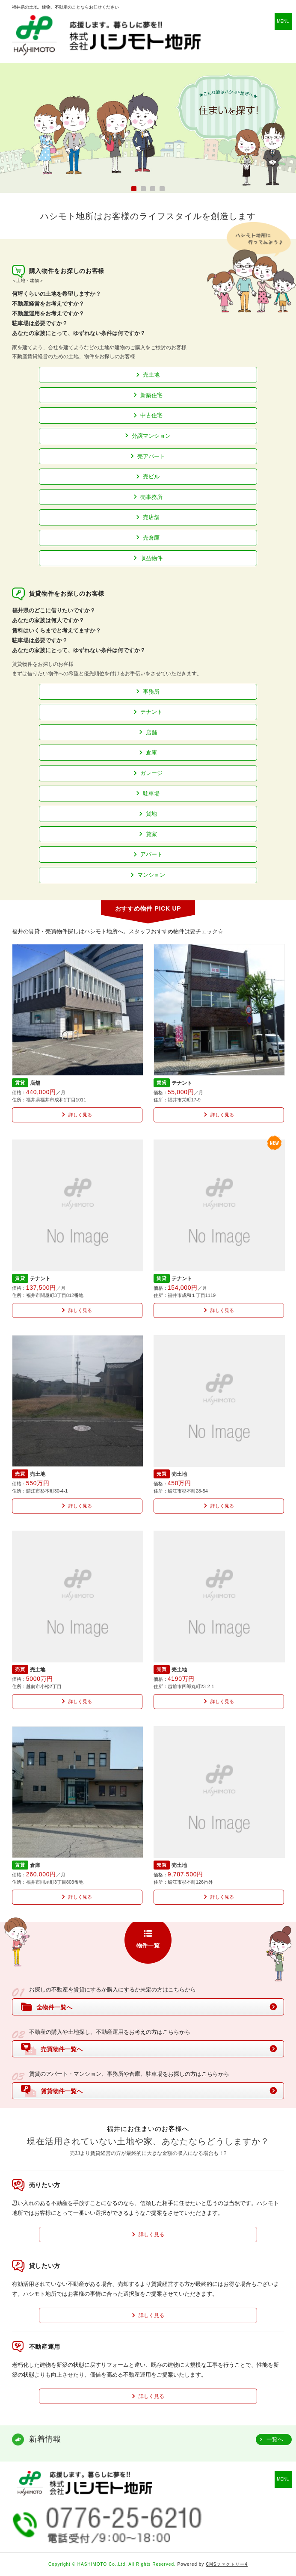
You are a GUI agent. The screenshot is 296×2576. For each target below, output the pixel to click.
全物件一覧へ (46, 2006)
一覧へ (274, 2439)
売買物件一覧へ (52, 2049)
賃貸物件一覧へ (52, 2091)
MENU (283, 21)
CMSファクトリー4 (227, 2564)
